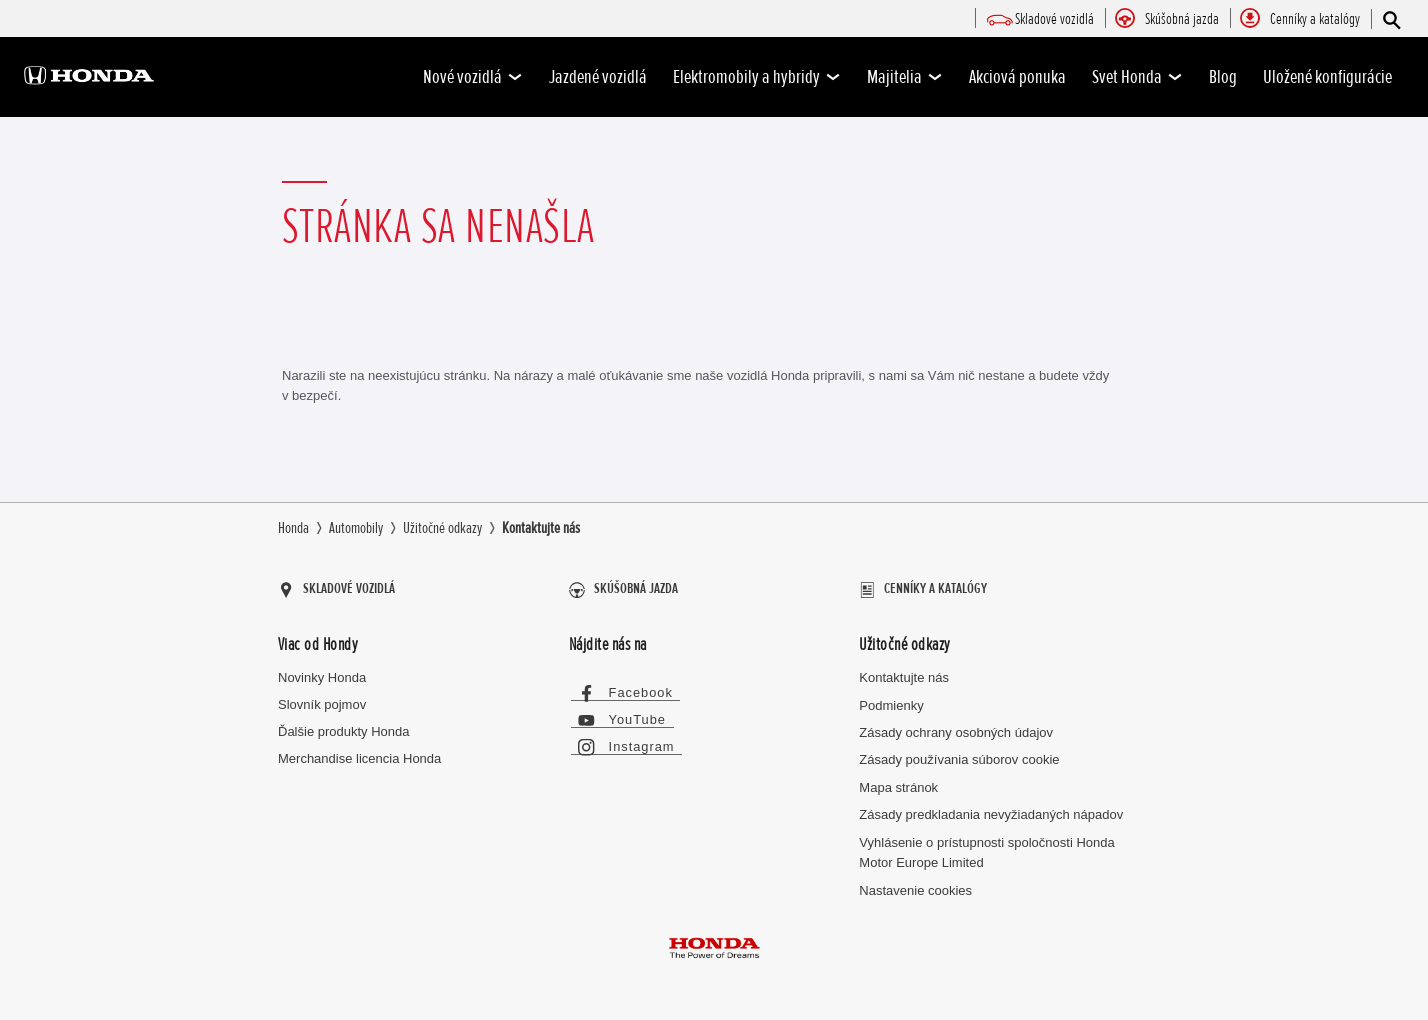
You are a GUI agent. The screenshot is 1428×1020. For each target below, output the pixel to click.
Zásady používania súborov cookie (959, 753)
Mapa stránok (898, 780)
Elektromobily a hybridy (757, 77)
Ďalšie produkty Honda (344, 724)
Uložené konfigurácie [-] (1327, 77)
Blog (1223, 77)
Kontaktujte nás (904, 671)
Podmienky (891, 698)
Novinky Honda (322, 671)
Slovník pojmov (322, 697)
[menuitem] (1054, 20)
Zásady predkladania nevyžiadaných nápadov (991, 808)
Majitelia (905, 77)
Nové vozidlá (473, 77)
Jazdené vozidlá (598, 77)
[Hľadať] (1390, 19)
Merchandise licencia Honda (359, 751)
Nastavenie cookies (915, 883)
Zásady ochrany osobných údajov (956, 725)
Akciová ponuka (1017, 77)
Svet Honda (1137, 77)
